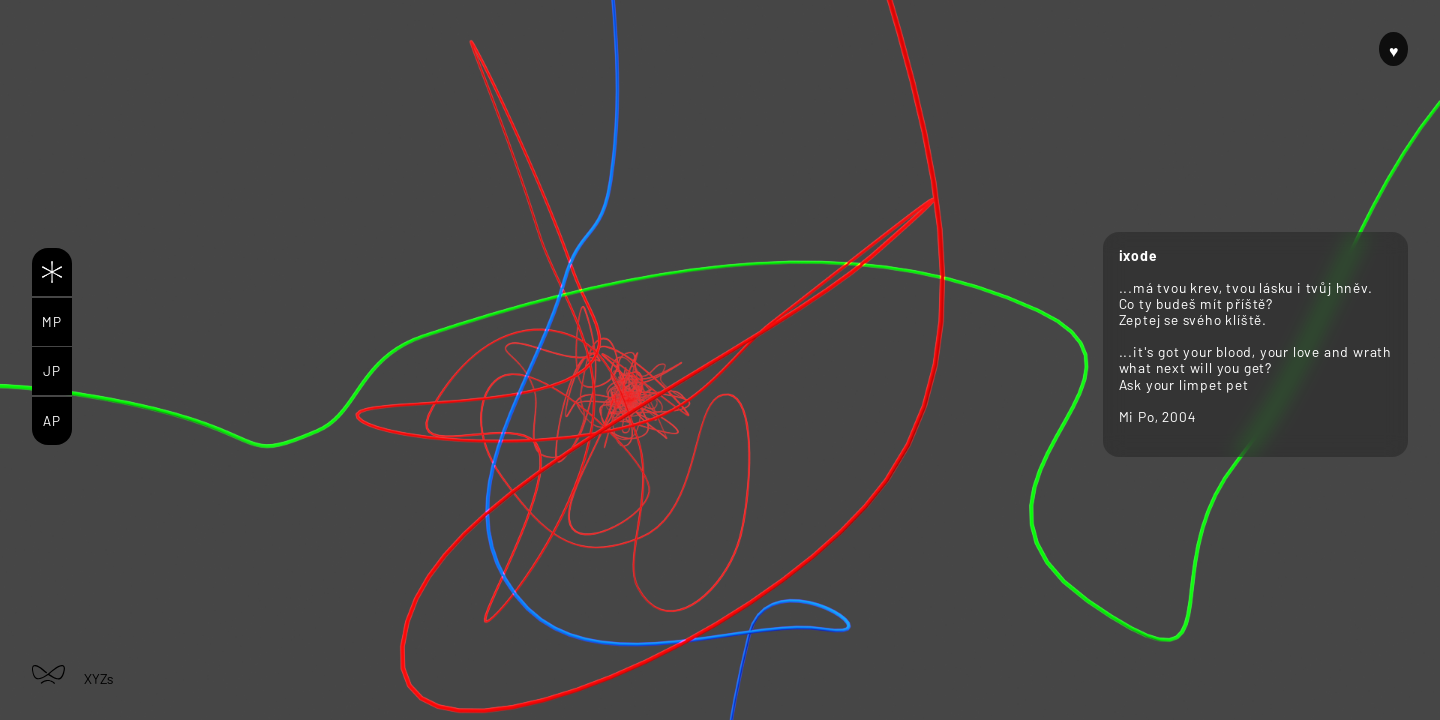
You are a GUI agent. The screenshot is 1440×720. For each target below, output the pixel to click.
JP (52, 370)
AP (52, 420)
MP (52, 321)
